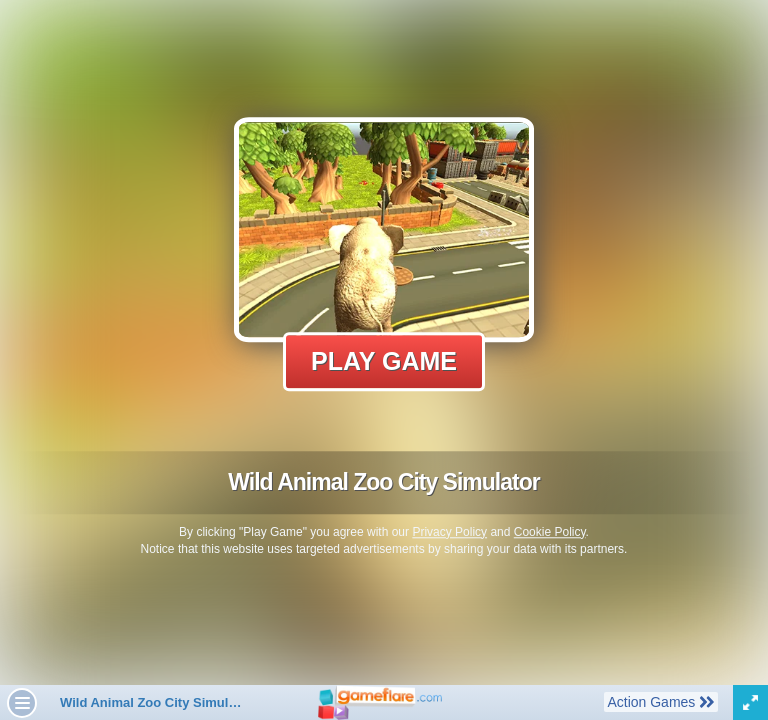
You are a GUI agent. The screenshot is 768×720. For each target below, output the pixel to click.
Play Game (384, 361)
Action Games (660, 701)
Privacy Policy (449, 532)
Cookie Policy (550, 532)
